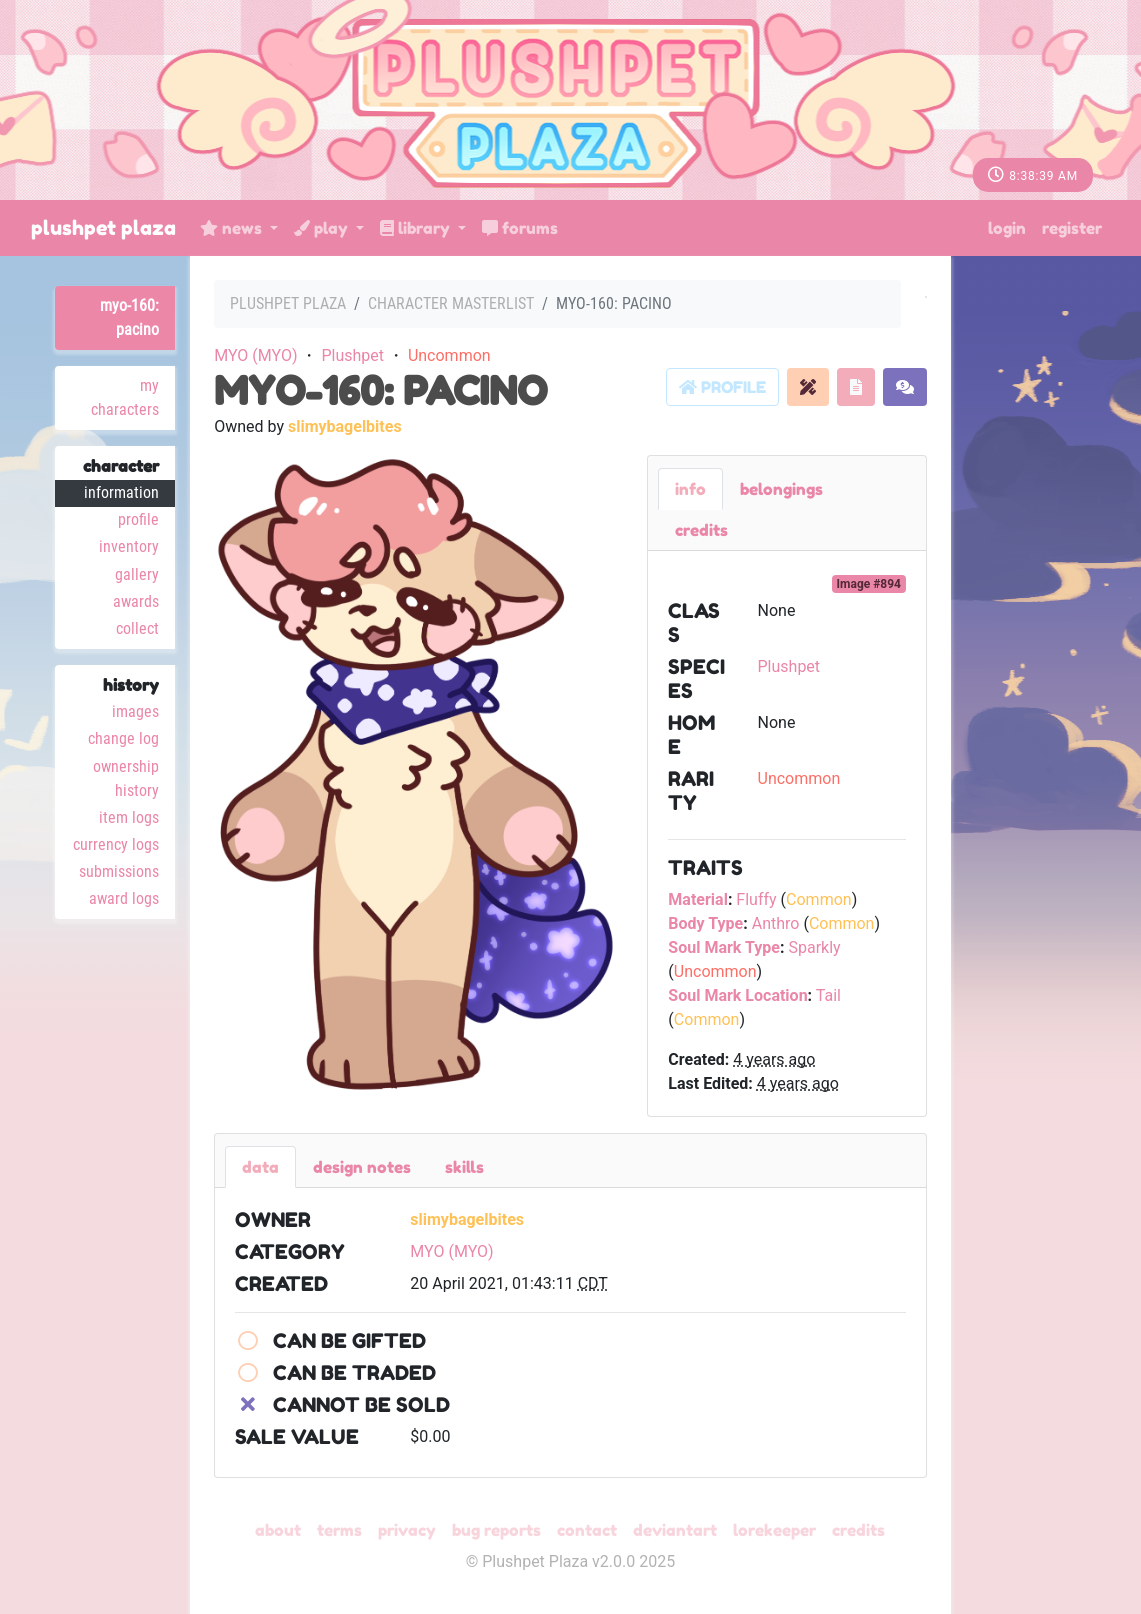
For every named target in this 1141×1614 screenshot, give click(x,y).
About (278, 1530)
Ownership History (126, 778)
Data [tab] (260, 1167)
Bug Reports (496, 1530)
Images (135, 711)
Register (1072, 228)
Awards (136, 601)
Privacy (407, 1530)
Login (1007, 228)
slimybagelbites (345, 426)
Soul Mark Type (724, 947)
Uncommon (449, 355)
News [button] (233, 228)
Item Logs (129, 817)
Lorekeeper (774, 1530)
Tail (828, 995)
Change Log (123, 738)
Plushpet (352, 355)
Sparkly (814, 947)
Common (819, 899)
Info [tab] (690, 489)
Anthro (776, 923)
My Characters (125, 397)
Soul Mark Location (737, 995)
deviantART (675, 1530)
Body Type (705, 923)
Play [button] (323, 228)
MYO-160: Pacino (129, 317)
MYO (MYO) (255, 355)
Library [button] (417, 228)
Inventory (129, 546)
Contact (587, 1530)
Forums (520, 228)
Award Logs (124, 898)
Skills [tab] (464, 1167)
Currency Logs (116, 844)
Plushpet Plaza (103, 228)
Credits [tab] (701, 530)
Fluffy (756, 899)
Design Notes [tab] (362, 1167)
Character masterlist (451, 303)
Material (698, 899)
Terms (339, 1530)
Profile (138, 519)
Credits (858, 1530)
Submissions (119, 871)
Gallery (137, 574)
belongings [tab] (781, 489)
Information (121, 492)
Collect (137, 628)
